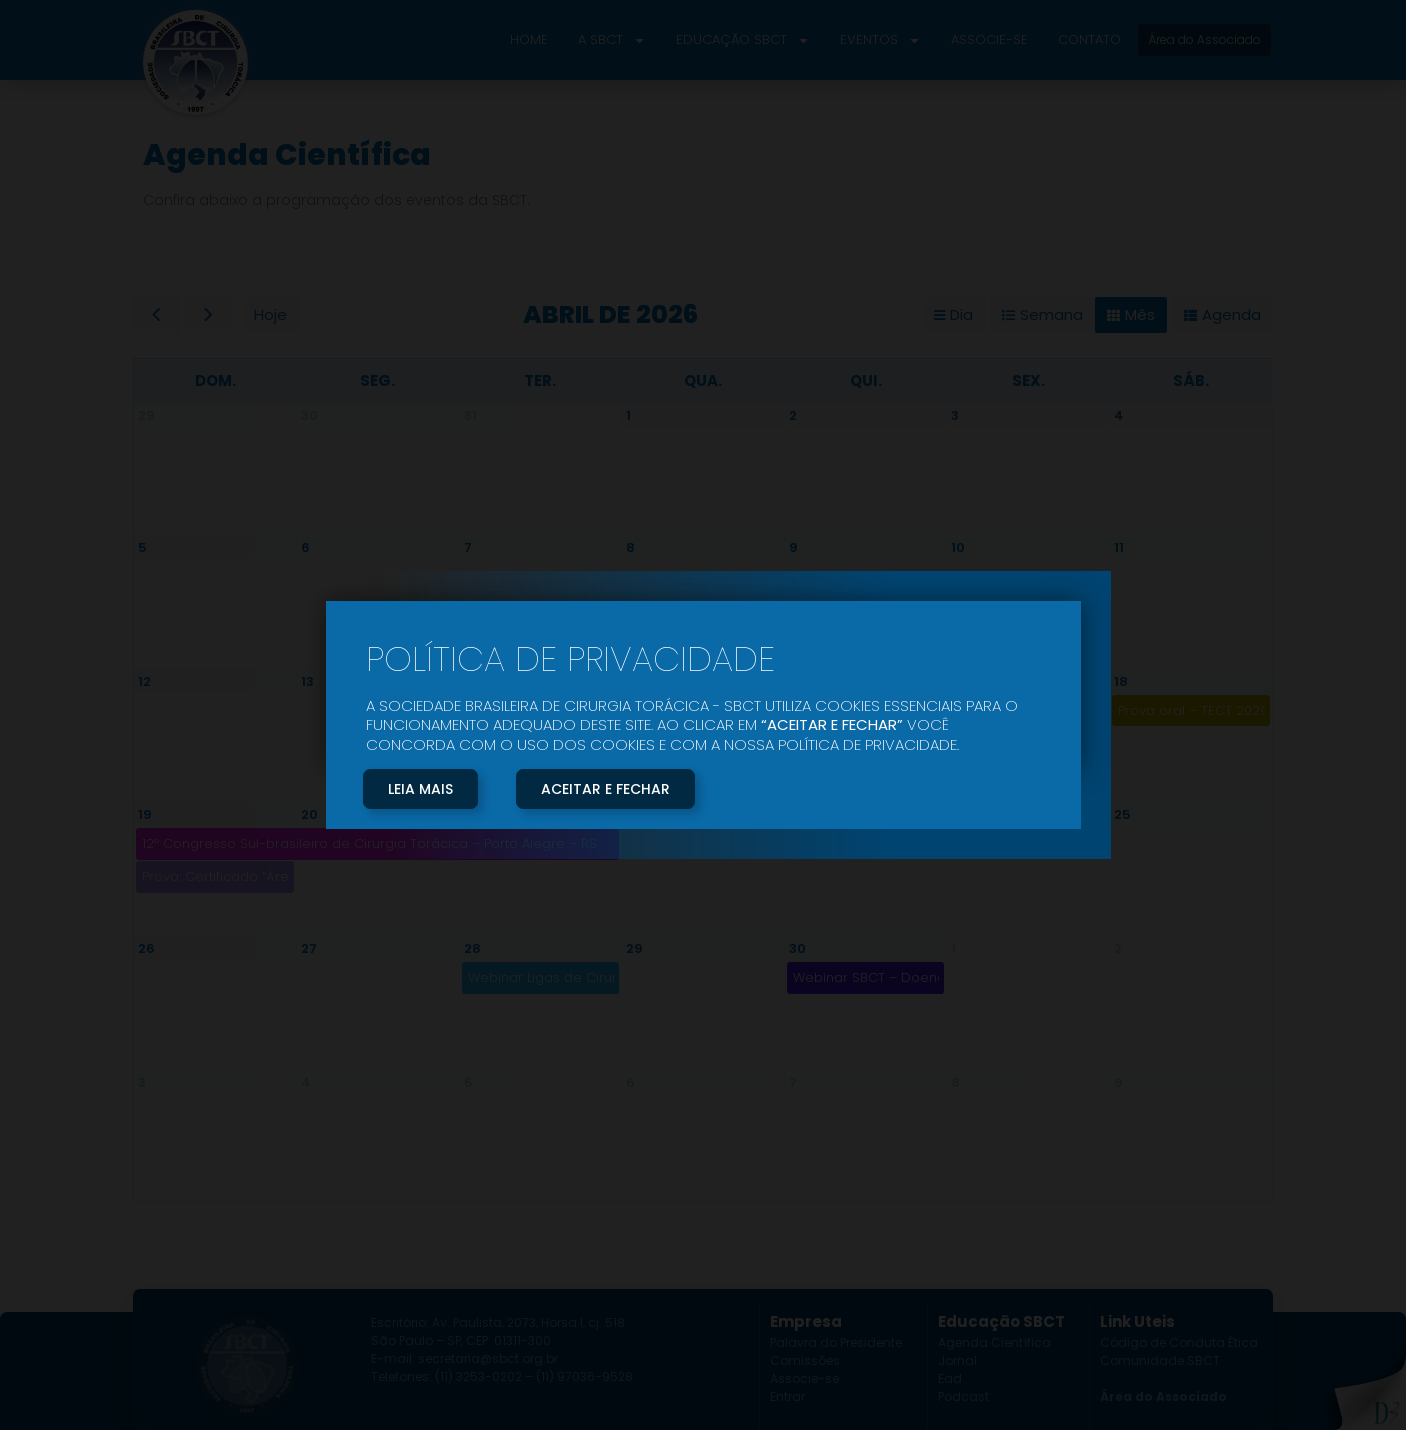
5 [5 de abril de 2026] (142, 547)
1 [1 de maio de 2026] (953, 948)
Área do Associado (1163, 1396)
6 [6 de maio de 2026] (630, 1082)
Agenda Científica (994, 1342)
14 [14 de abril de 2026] (471, 681)
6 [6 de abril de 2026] (305, 547)
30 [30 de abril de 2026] (797, 948)
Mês (1140, 314)
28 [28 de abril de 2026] (472, 948)
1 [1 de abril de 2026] (628, 415)
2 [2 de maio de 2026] (1118, 948)
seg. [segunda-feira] (377, 380)
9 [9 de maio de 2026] (1118, 1082)
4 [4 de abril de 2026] (1119, 415)
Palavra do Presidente (836, 1342)
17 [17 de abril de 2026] (957, 681)
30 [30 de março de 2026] (309, 415)
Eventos (880, 40)
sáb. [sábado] (1191, 380)
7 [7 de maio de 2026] (793, 1082)
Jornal (957, 1360)
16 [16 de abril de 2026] (796, 681)
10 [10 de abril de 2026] (958, 547)
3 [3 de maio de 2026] (142, 1082)
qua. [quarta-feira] (703, 380)
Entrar (787, 1396)
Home (529, 39)
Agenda (1231, 314)
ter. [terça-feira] (540, 380)
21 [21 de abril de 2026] (470, 814)
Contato (1089, 39)
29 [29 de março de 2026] (146, 415)
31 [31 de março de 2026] (470, 415)
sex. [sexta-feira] (1028, 380)
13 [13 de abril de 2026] (307, 681)
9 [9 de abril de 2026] (793, 547)
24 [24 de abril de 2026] (960, 814)
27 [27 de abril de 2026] (309, 948)
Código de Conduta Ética (1179, 1342)
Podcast (963, 1396)
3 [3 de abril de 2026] (955, 415)
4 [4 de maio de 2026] (306, 1082)
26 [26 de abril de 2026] (146, 948)
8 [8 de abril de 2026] (630, 547)
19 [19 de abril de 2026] (145, 814)
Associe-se (989, 39)
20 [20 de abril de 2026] (309, 814)
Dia (961, 314)
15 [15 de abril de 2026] (633, 681)
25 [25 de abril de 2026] (1122, 814)
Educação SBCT (743, 40)
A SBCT (612, 40)
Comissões (805, 1360)
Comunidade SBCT (1160, 1360)
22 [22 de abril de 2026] (634, 814)
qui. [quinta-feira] (866, 380)
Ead (950, 1378)
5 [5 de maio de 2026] (468, 1082)
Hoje (270, 314)
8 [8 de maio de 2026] (955, 1082)
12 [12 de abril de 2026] (144, 681)
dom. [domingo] (215, 380)
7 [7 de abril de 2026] (468, 547)
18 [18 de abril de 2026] (1121, 681)
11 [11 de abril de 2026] (1119, 547)
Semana (1051, 314)
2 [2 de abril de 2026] (793, 415)
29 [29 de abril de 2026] (634, 948)
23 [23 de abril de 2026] (797, 814)
